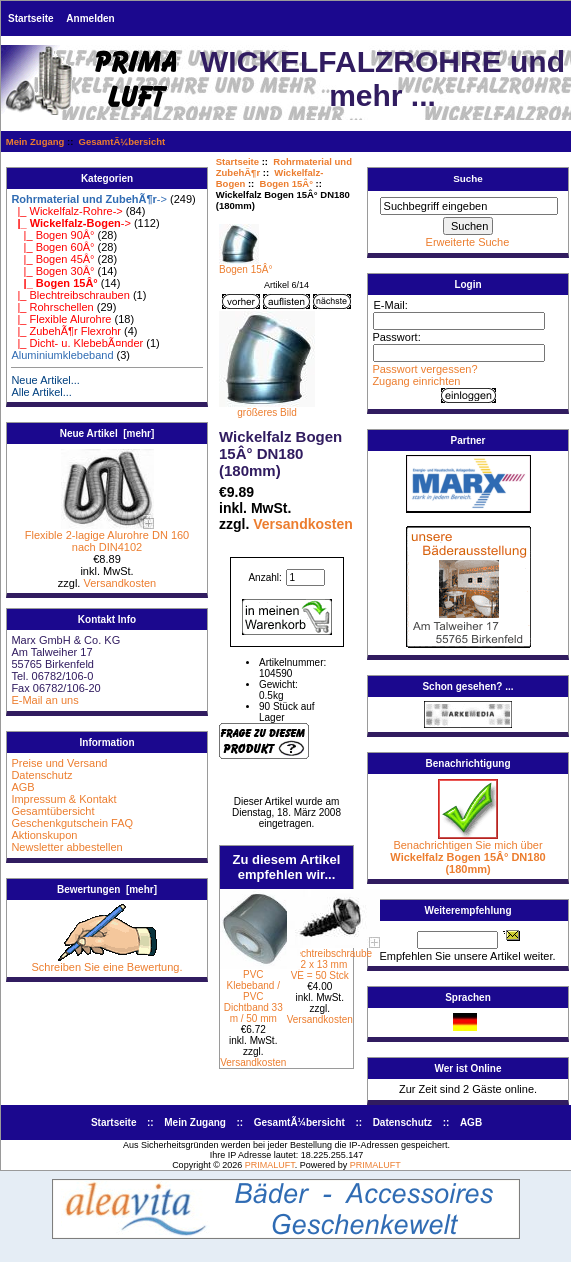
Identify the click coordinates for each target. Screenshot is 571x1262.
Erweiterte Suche (468, 242)
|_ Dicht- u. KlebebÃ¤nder (77, 343)
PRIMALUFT (270, 1165)
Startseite (31, 18)
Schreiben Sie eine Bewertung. (106, 962)
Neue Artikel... (45, 380)
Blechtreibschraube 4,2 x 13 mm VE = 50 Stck (330, 964)
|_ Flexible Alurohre (61, 319)
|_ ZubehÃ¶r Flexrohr (66, 331)
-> (89, 199)
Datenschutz (41, 775)
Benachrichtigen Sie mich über (467, 852)
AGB (22, 787)
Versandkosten (119, 583)
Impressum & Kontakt (63, 799)
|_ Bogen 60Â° (52, 247)
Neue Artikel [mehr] (107, 433)
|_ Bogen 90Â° (52, 235)
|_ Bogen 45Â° (52, 259)
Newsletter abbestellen (66, 847)
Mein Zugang (35, 141)
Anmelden (90, 18)
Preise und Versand (59, 763)
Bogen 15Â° (286, 183)
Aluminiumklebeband (62, 355)
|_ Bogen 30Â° (52, 271)
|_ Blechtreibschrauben (70, 295)
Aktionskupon (44, 835)
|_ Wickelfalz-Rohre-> (66, 211)
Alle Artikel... (41, 392)
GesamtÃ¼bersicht (122, 141)
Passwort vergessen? (424, 369)
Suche (468, 178)
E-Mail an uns (44, 700)
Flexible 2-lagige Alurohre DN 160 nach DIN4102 (107, 536)
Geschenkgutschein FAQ (72, 823)
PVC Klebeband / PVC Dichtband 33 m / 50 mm (253, 996)
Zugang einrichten (416, 381)
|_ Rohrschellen (52, 307)
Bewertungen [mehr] (107, 889)
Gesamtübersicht (52, 811)
